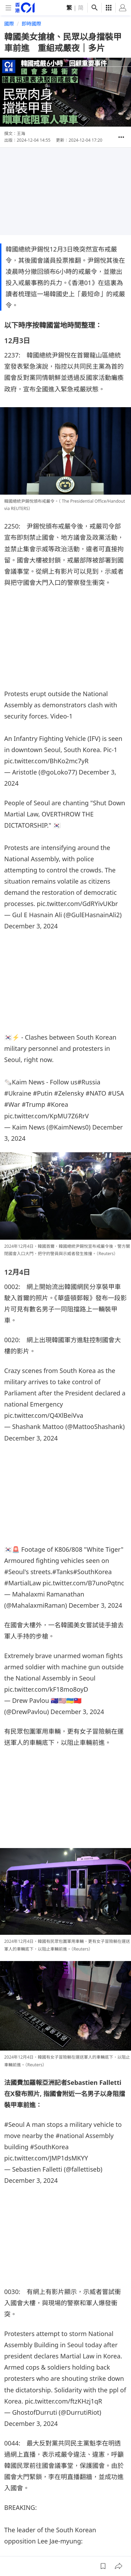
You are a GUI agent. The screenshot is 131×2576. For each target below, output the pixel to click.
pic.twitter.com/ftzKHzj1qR (63, 2401)
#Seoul (14, 1571)
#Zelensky (69, 1093)
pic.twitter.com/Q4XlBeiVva (43, 1415)
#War (12, 1104)
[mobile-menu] (8, 7)
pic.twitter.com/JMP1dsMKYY (46, 2158)
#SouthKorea (92, 1571)
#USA (116, 1093)
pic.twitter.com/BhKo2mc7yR (46, 761)
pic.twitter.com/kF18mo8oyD (46, 1689)
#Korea (57, 1104)
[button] (121, 137)
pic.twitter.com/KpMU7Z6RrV (46, 1116)
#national (70, 2135)
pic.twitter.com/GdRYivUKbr (77, 903)
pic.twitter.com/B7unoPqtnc (83, 1583)
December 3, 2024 (31, 926)
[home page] (25, 7)
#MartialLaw (22, 1583)
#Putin (42, 1093)
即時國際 (31, 23)
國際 (9, 23)
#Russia (88, 1082)
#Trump (33, 1104)
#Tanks (62, 1571)
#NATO (96, 1093)
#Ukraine (17, 1093)
